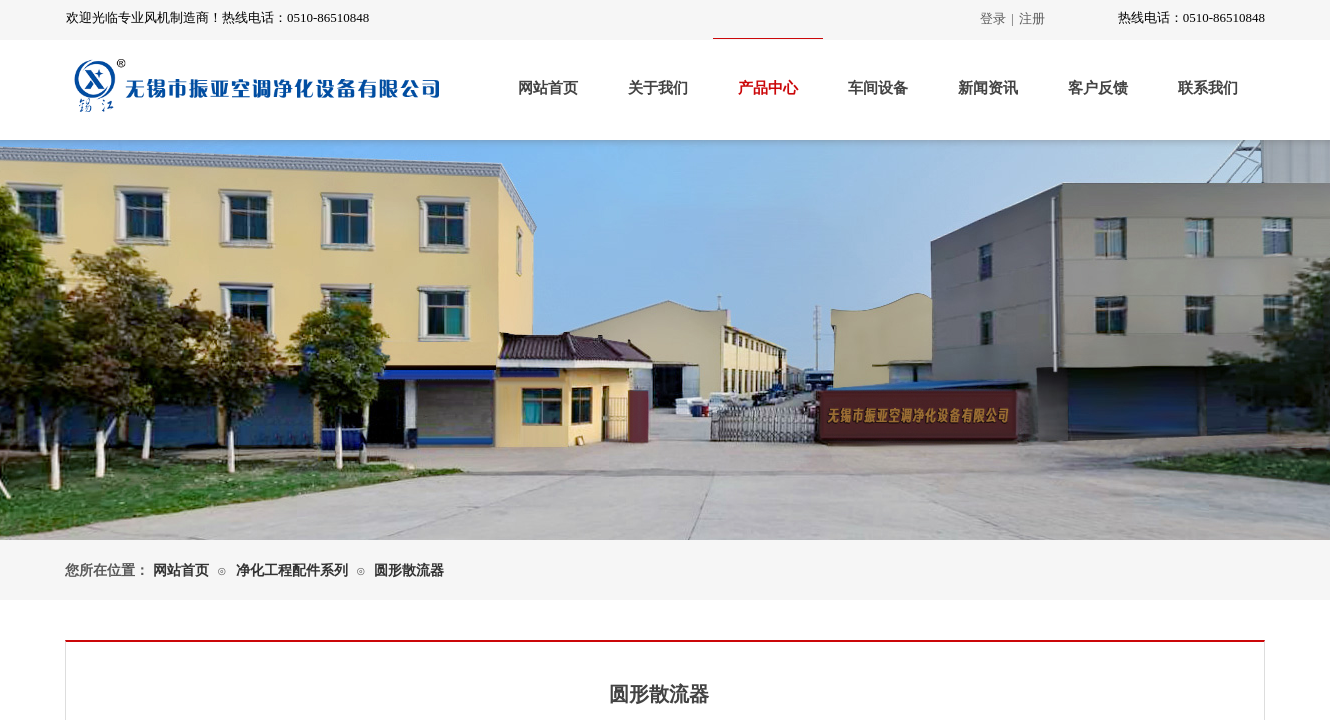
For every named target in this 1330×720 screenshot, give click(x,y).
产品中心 (768, 88)
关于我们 (658, 88)
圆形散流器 (409, 570)
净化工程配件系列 (292, 570)
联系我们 (1208, 88)
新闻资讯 (988, 88)
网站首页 (548, 88)
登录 (993, 18)
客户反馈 (1098, 88)
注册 (1032, 18)
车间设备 (878, 88)
